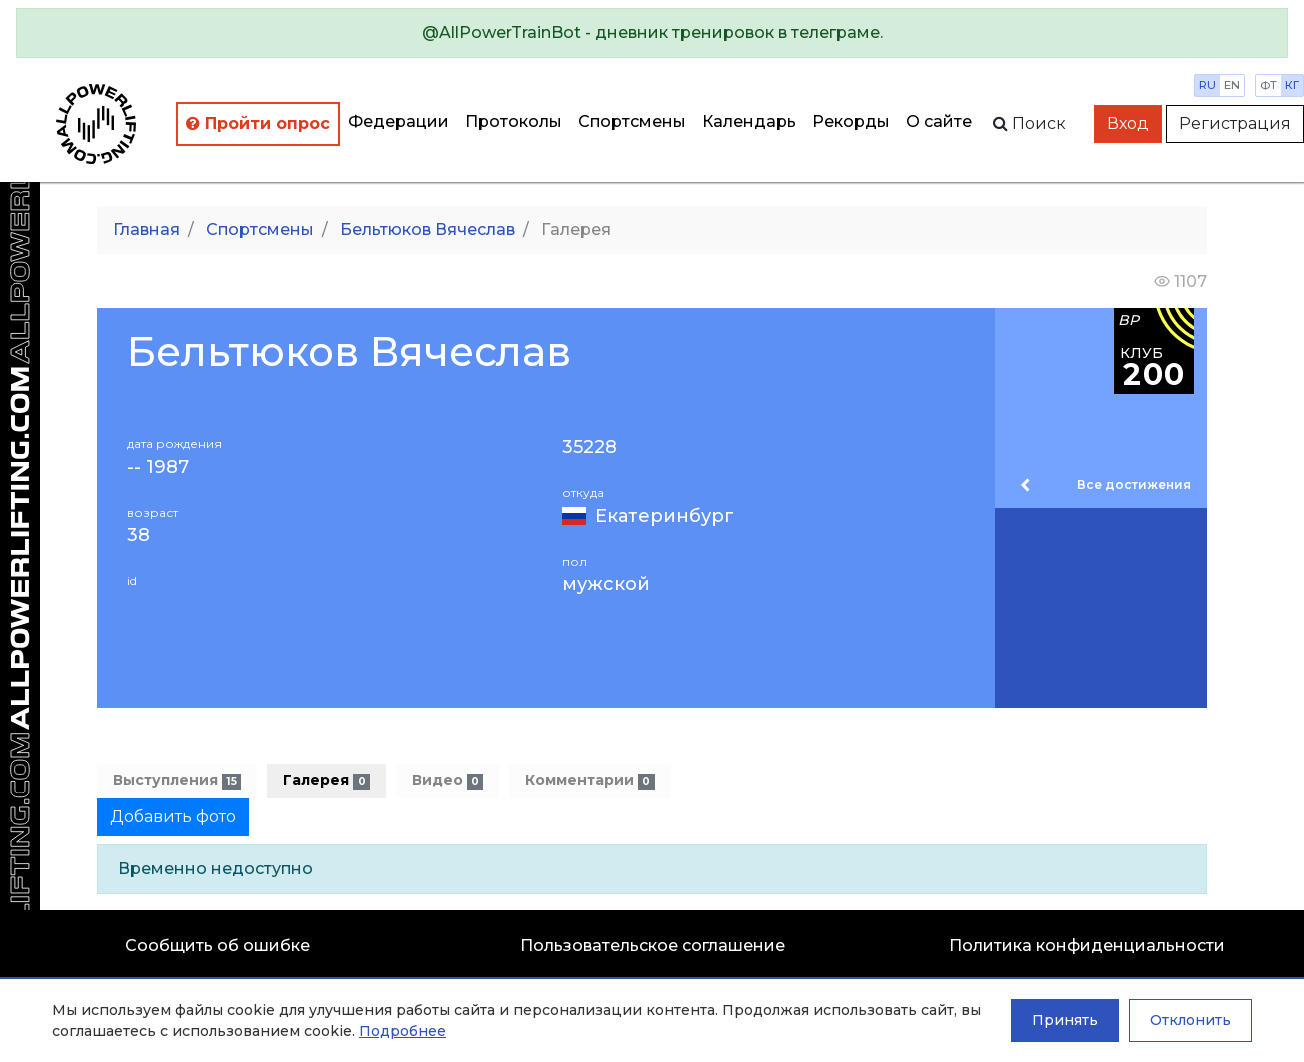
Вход (1128, 123)
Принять (1065, 1020)
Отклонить (1190, 1020)
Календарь (749, 121)
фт (1268, 85)
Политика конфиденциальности (1087, 945)
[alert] (652, 33)
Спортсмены (632, 121)
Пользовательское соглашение (652, 945)
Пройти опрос (258, 123)
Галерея (326, 780)
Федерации (398, 121)
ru (1207, 85)
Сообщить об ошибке (217, 945)
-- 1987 (158, 467)
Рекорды (851, 121)
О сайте (939, 121)
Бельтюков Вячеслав (427, 229)
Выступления (177, 780)
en (1232, 85)
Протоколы (513, 121)
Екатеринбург (664, 516)
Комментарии (589, 780)
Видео (447, 780)
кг (1292, 85)
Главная (146, 229)
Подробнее (402, 1031)
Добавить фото (173, 816)
